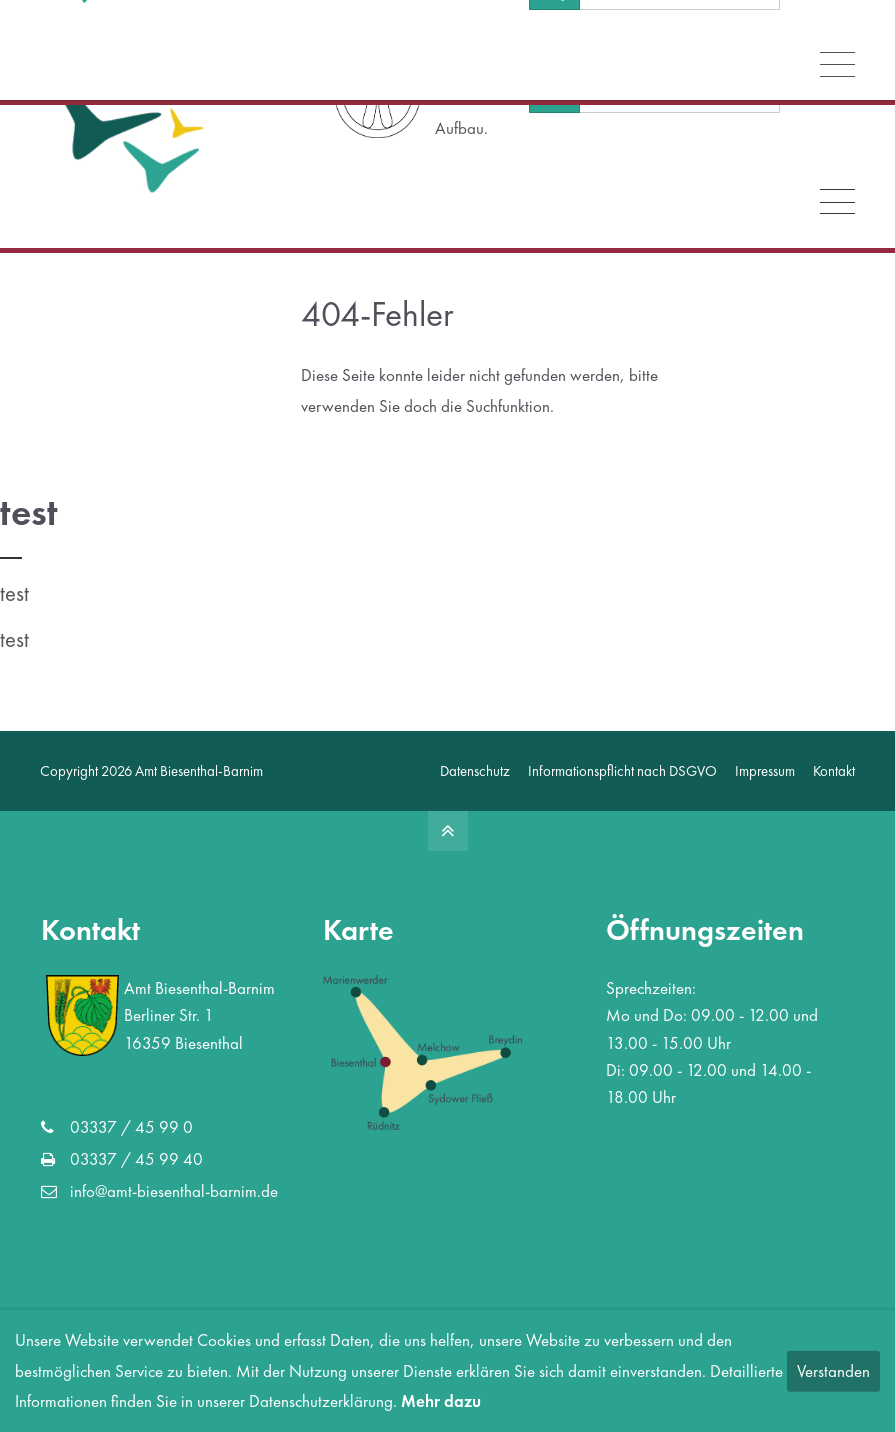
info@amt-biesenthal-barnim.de (134, 20)
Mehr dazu (441, 1401)
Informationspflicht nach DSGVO (622, 770)
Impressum (765, 770)
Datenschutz (475, 770)
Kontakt (834, 770)
